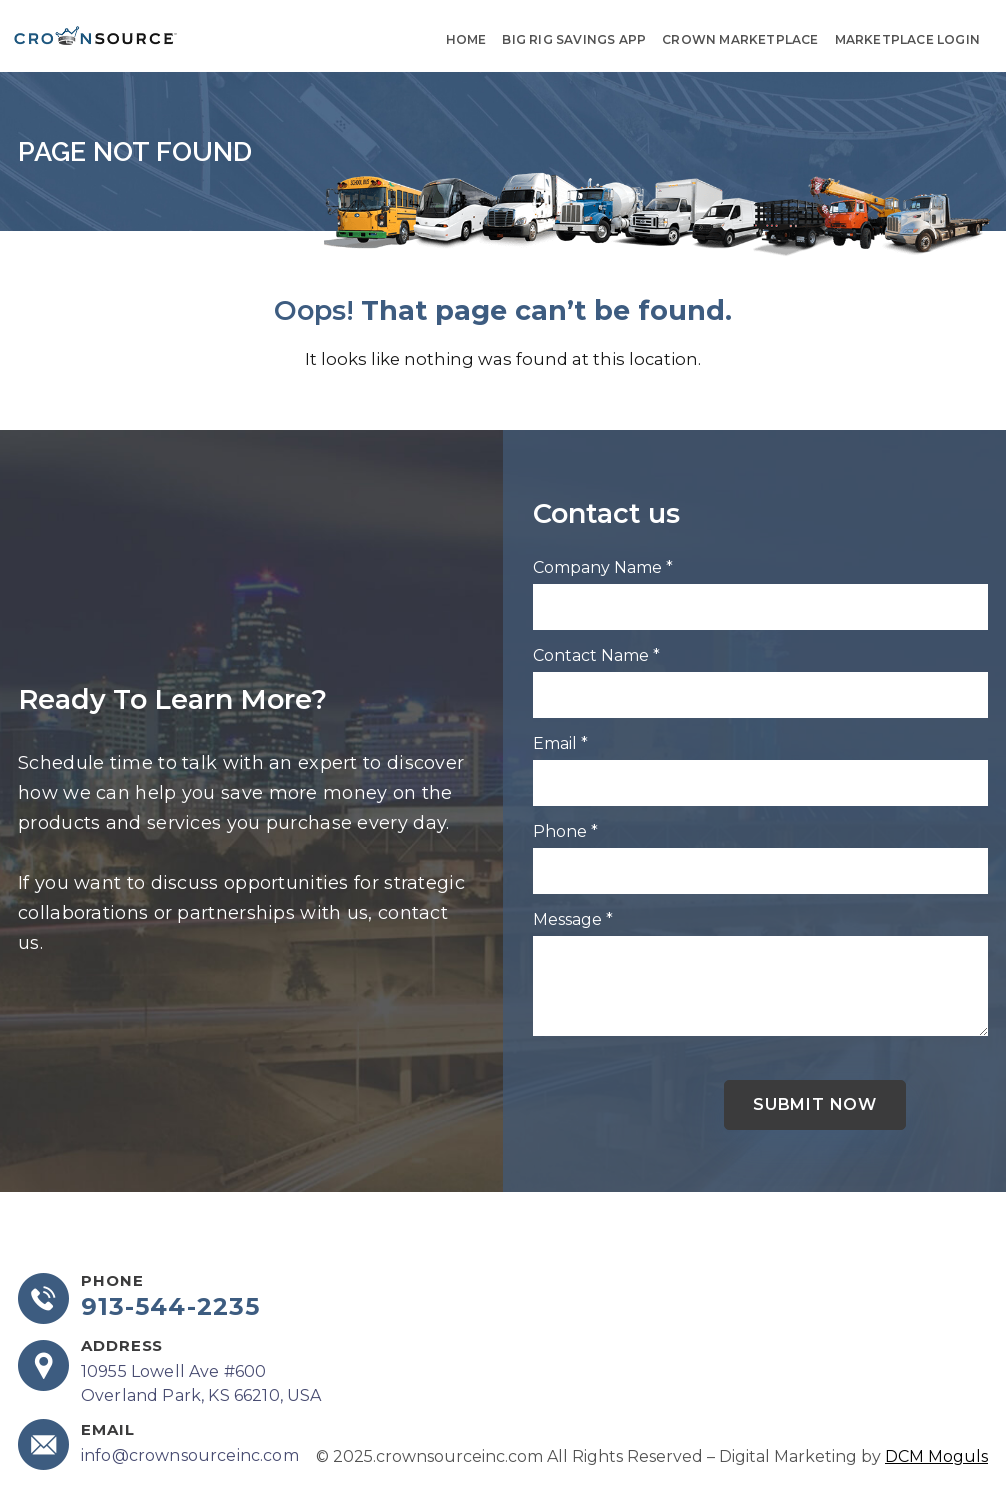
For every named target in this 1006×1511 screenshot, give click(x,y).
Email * (560, 743)
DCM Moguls (936, 1456)
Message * (573, 919)
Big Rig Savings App (574, 39)
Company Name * (603, 567)
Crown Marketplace (740, 39)
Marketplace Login (907, 39)
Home (466, 39)
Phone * (565, 831)
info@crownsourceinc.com (190, 1455)
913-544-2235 (170, 1307)
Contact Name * (596, 655)
